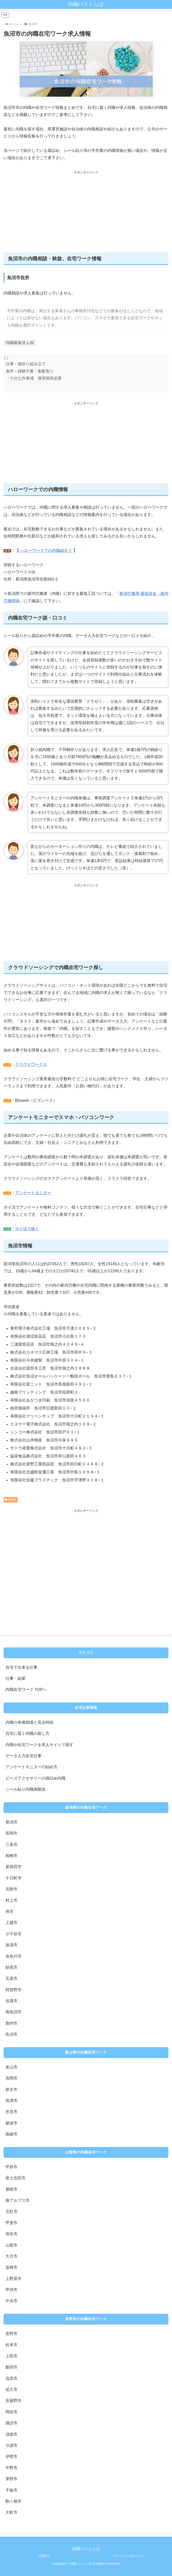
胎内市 (12, 2023)
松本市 (12, 2345)
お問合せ (44, 2556)
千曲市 (12, 2490)
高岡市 (12, 2078)
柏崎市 (12, 1855)
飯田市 (12, 2367)
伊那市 (12, 2456)
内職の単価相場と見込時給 (29, 1722)
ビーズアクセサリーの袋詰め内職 (35, 1778)
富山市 (12, 2067)
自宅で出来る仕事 (22, 1667)
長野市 (12, 2333)
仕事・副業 (16, 1678)
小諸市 (12, 2445)
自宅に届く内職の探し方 (27, 1733)
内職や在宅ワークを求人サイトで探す (39, 1745)
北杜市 (12, 2211)
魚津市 (12, 2100)
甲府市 (12, 2167)
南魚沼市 (14, 2012)
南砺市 (12, 2134)
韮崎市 (12, 2267)
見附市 (12, 1889)
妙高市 (12, 1967)
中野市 (12, 2468)
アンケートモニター (33, 1193)
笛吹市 (12, 2234)
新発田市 (14, 1866)
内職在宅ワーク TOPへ (26, 1689)
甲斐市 (12, 2223)
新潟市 (12, 1822)
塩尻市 (12, 2378)
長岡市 (12, 1833)
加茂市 (12, 1945)
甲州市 (12, 2290)
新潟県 (10, 1499)
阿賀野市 (14, 1990)
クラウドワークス (31, 1064)
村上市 (12, 1900)
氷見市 (12, 2111)
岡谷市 (12, 2412)
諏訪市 (12, 2423)
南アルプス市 (18, 2200)
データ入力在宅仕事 (24, 1756)
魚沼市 (12, 2034)
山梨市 (12, 2245)
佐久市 (12, 2389)
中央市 (12, 2301)
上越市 (12, 1922)
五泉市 (12, 1978)
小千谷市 (14, 1934)
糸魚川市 (14, 1956)
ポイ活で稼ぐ (27, 1229)
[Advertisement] (86, 214)
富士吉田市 (16, 2178)
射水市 (12, 2089)
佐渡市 (12, 2001)
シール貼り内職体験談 (25, 1789)
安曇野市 (14, 2400)
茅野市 (12, 2479)
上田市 (12, 2356)
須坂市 (12, 2434)
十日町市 (14, 1878)
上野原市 (14, 2278)
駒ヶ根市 (14, 2501)
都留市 (12, 2189)
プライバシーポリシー (128, 2556)
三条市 (12, 1844)
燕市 (10, 1911)
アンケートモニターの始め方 (31, 1767)
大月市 (12, 2256)
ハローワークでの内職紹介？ (46, 550)
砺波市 (12, 2123)
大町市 (12, 2512)
